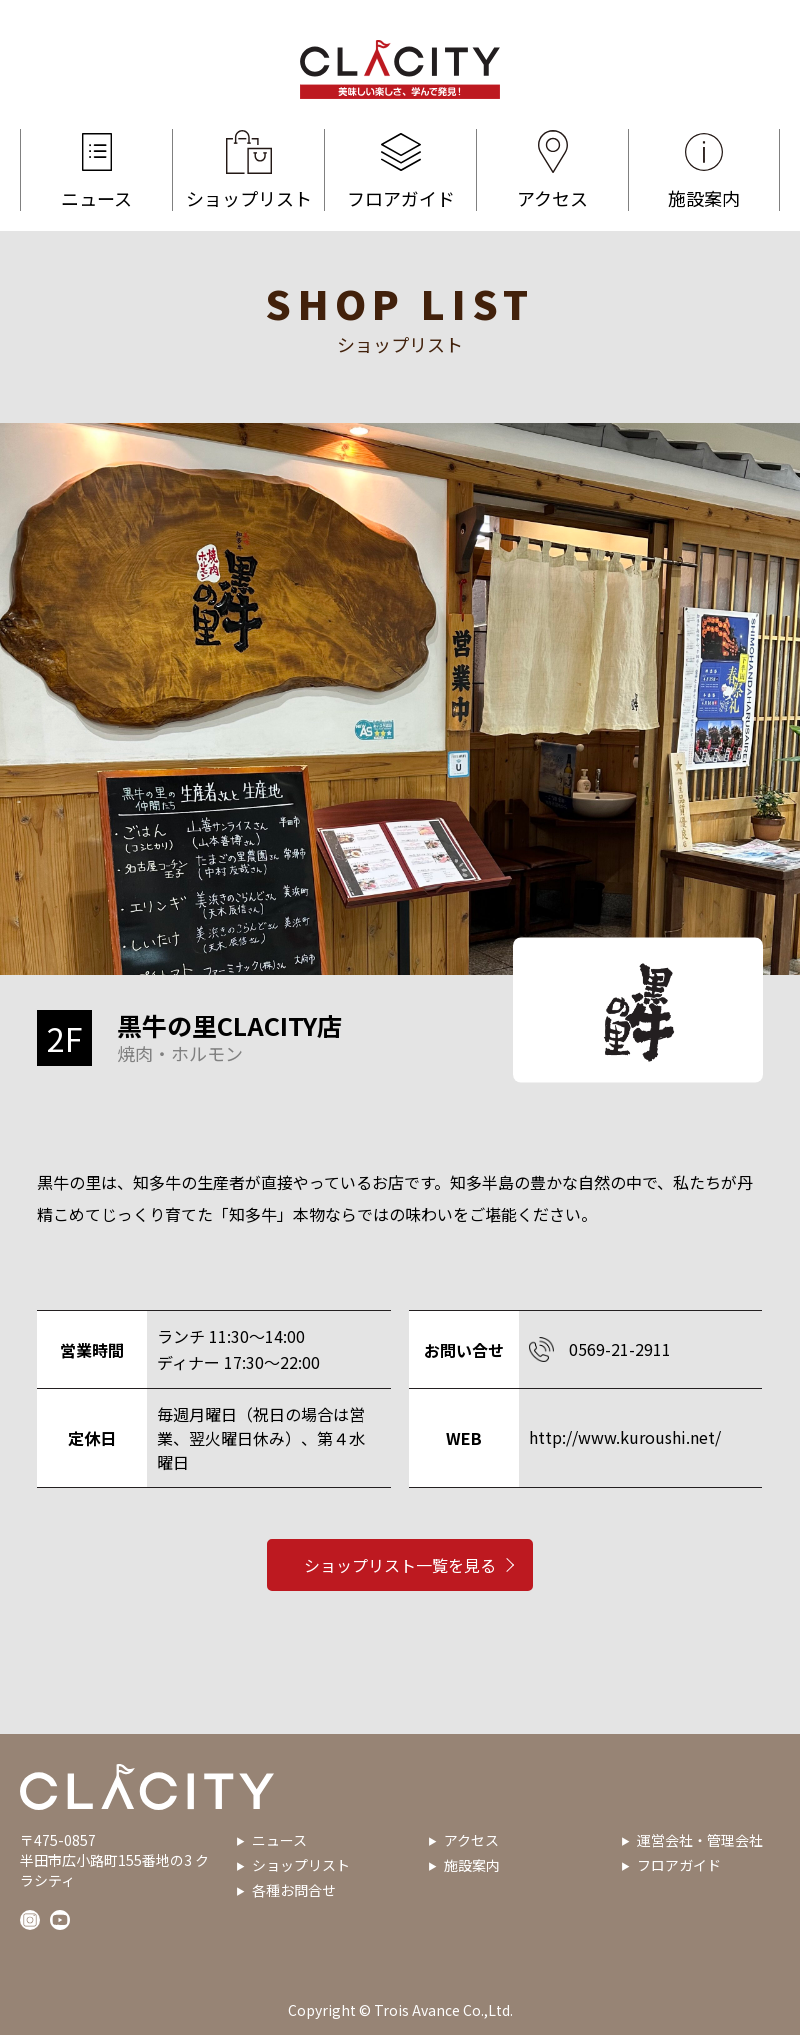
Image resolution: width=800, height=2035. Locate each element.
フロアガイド (400, 170)
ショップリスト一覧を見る (400, 1574)
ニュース (96, 170)
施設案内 (704, 170)
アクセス (552, 170)
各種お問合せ (294, 1890)
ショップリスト (248, 170)
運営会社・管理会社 (700, 1840)
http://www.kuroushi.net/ (625, 1437)
